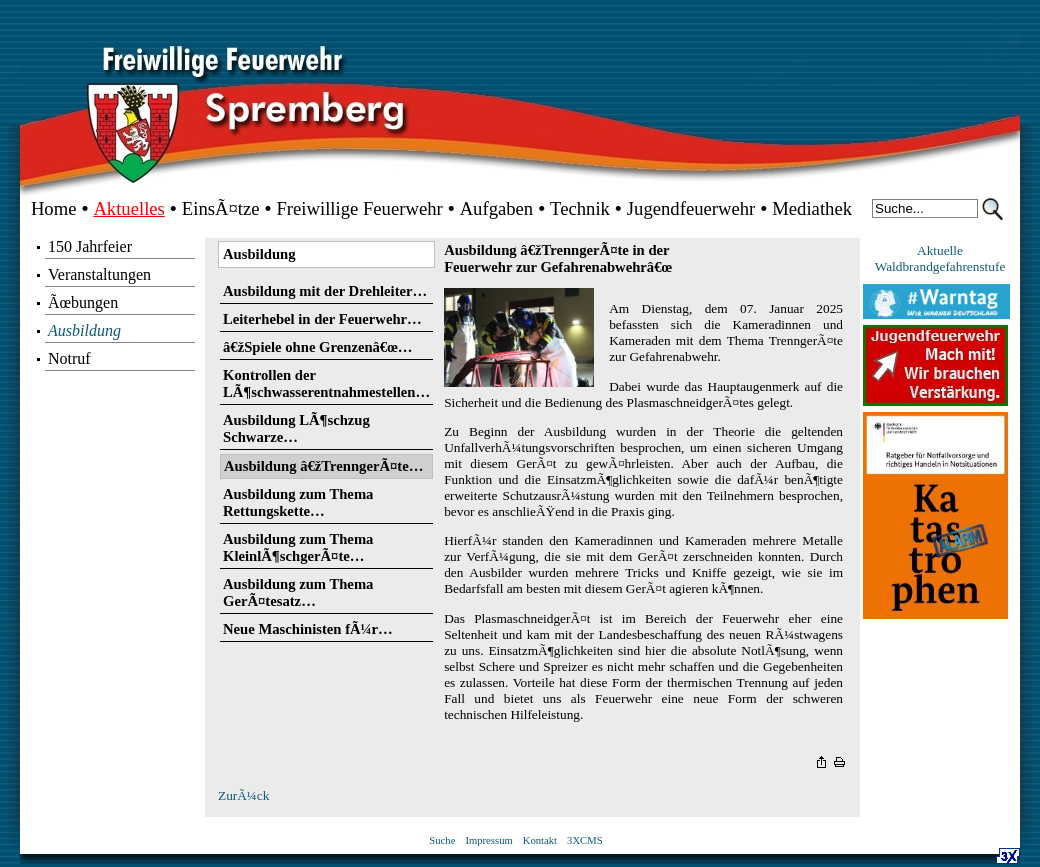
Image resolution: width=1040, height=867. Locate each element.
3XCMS (585, 840)
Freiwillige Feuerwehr (359, 208)
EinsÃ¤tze (221, 208)
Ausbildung (84, 330)
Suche (442, 840)
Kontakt (540, 840)
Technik (580, 208)
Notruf (69, 358)
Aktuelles (129, 208)
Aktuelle (940, 250)
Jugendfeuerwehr (691, 208)
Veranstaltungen (99, 274)
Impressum (488, 840)
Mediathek (812, 208)
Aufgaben (497, 208)
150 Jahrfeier (90, 246)
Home (54, 208)
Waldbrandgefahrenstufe (940, 266)
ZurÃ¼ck (243, 795)
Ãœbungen (83, 302)
